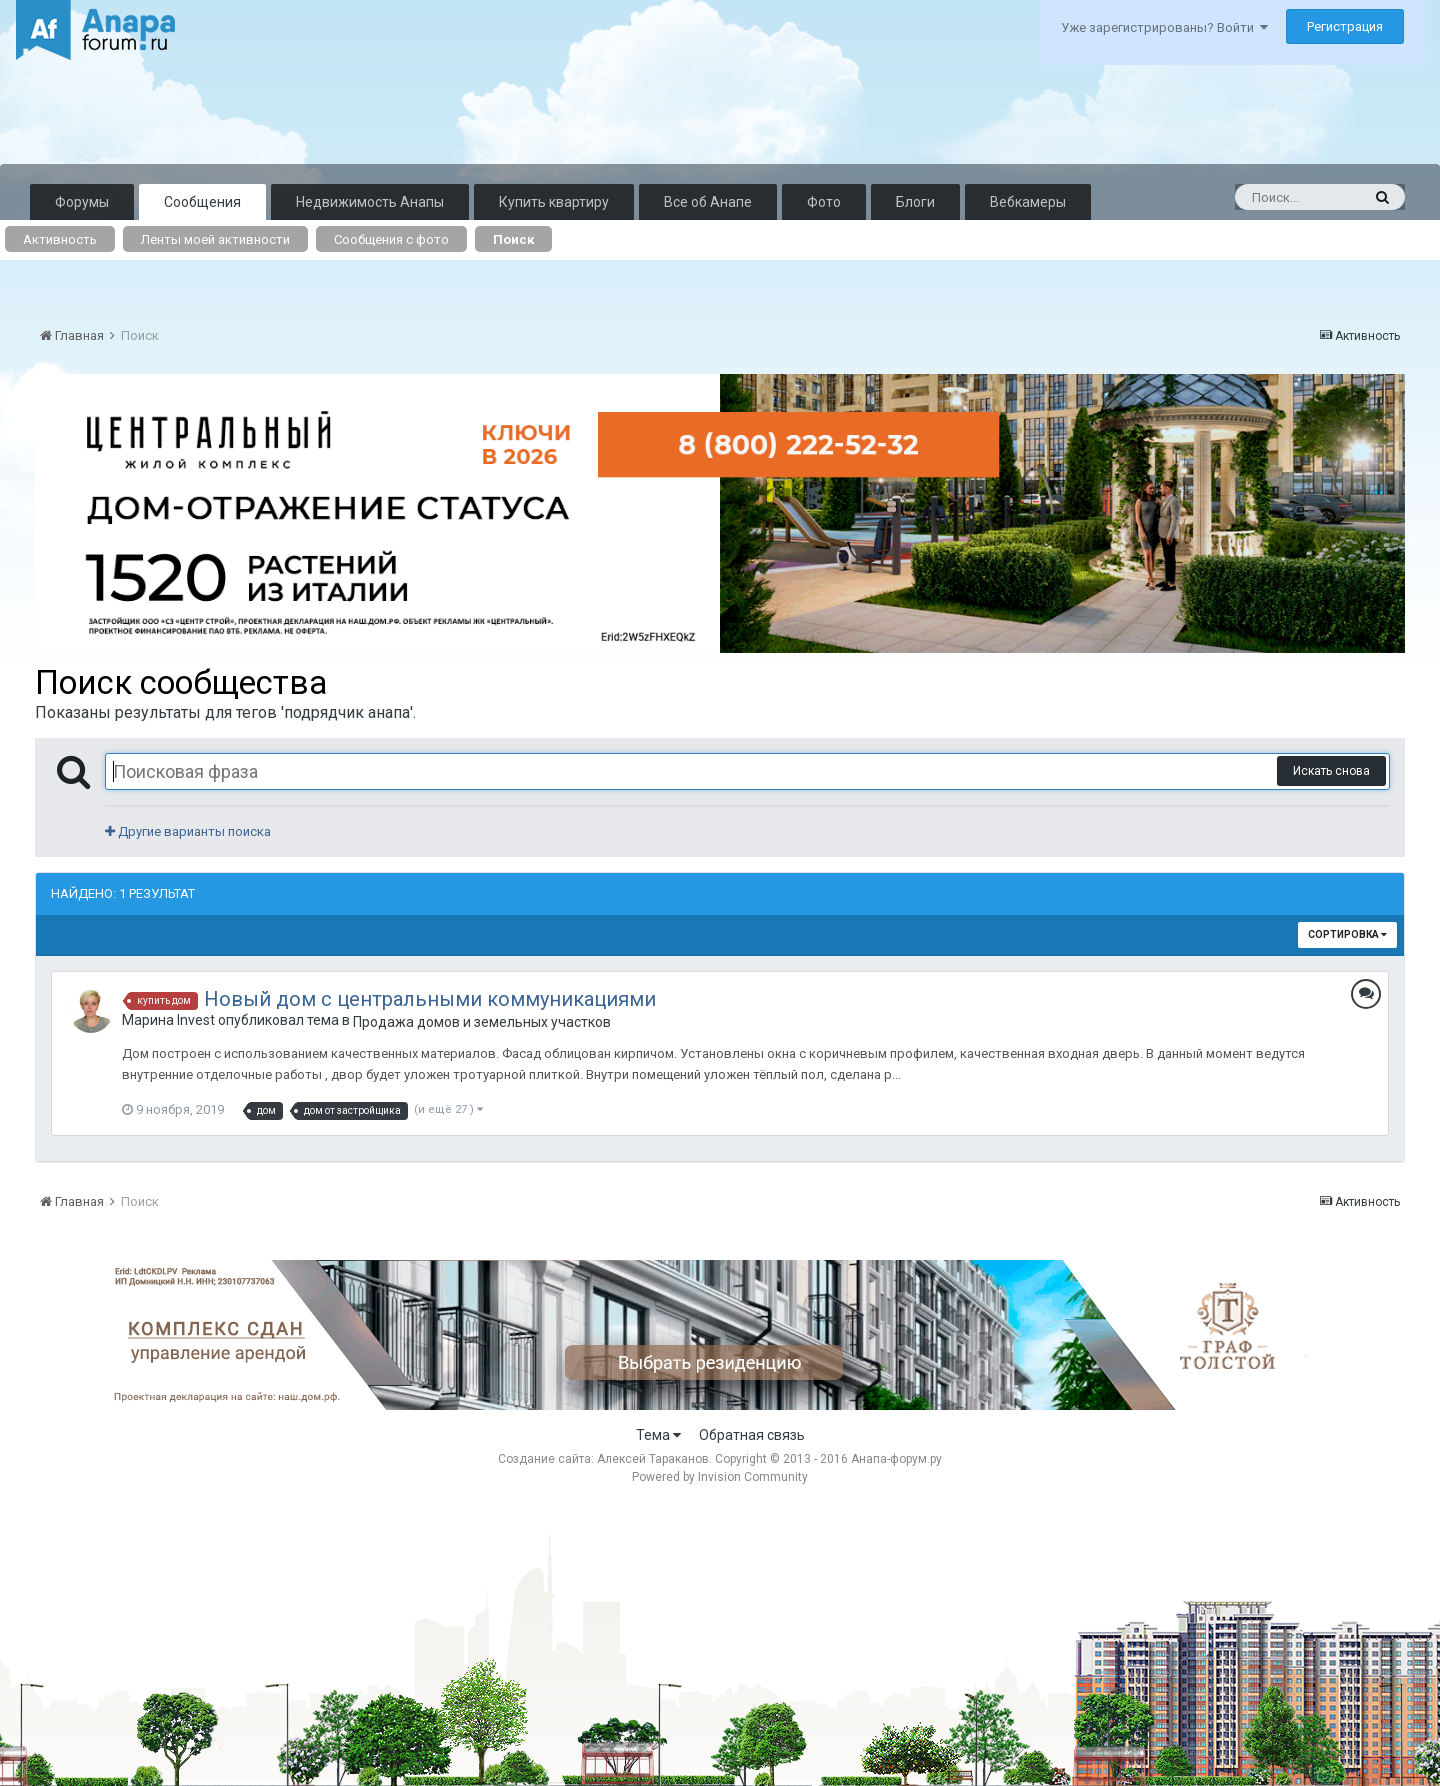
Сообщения (202, 202)
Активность (60, 239)
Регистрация (1345, 26)
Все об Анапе (708, 202)
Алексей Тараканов (653, 1459)
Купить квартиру (554, 202)
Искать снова (1331, 771)
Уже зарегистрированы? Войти (1164, 27)
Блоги (915, 202)
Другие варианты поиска (188, 831)
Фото (824, 202)
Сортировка (1347, 934)
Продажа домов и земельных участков (482, 1022)
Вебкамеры (1028, 202)
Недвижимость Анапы (370, 202)
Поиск (513, 239)
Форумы (82, 202)
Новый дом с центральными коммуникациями (430, 999)
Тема (658, 1435)
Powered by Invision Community (720, 1477)
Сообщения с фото (391, 239)
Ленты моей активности (215, 239)
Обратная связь (752, 1435)
